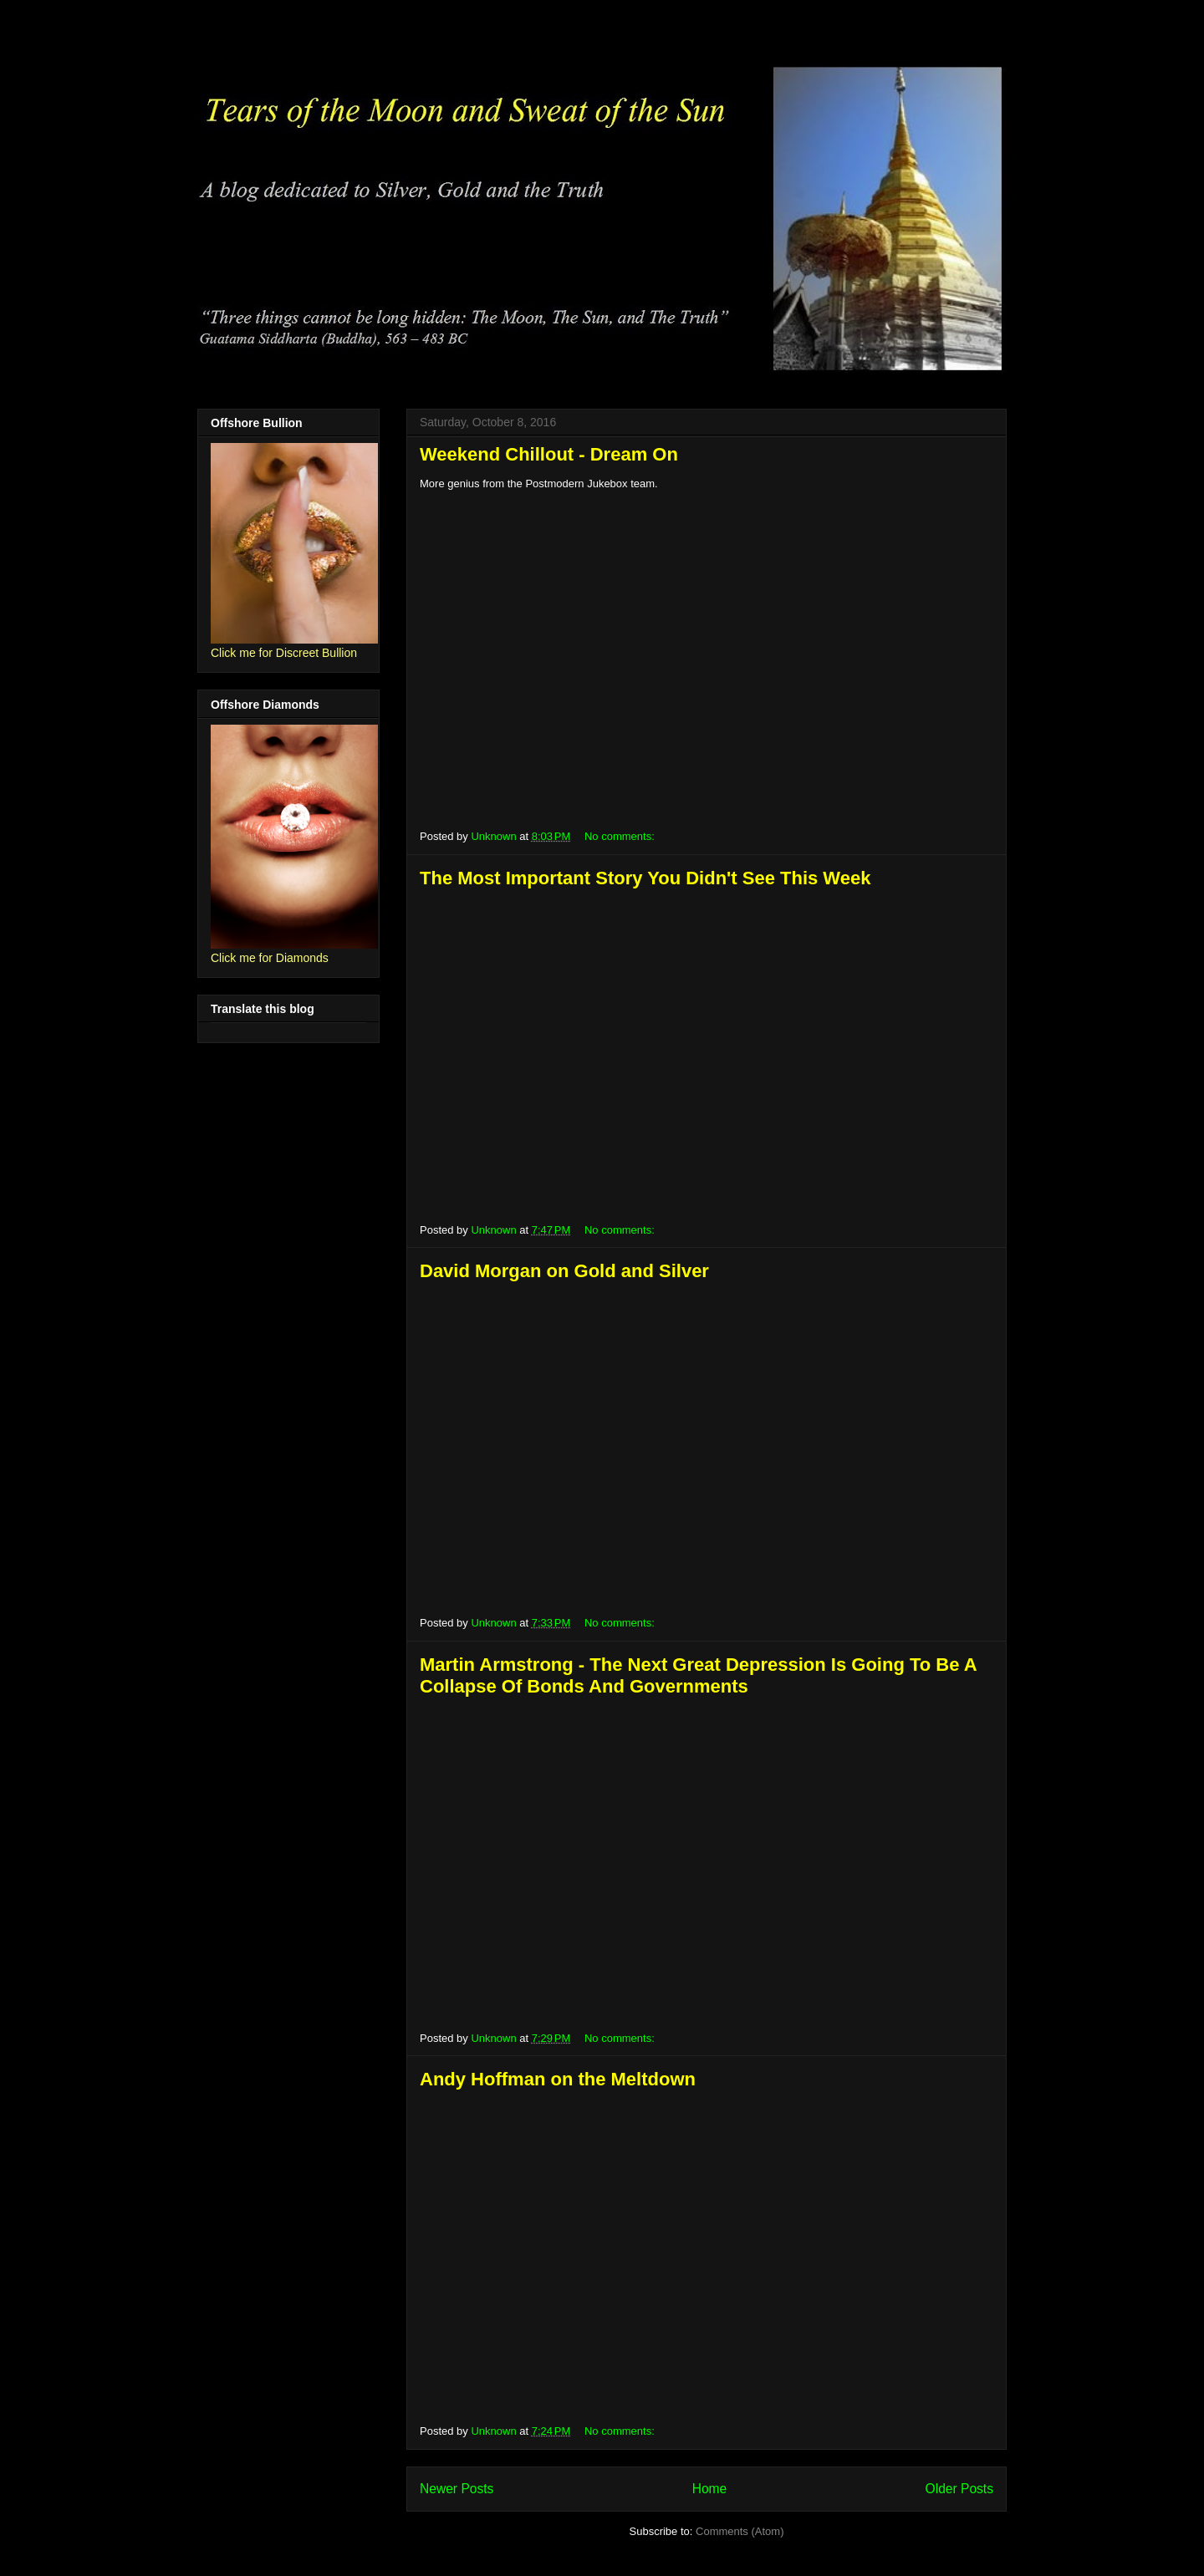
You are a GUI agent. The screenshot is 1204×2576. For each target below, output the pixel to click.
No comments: (620, 836)
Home (709, 2489)
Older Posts (959, 2489)
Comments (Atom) (739, 2531)
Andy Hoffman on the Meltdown (558, 2079)
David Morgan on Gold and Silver (564, 1270)
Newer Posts (456, 2489)
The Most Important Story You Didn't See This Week (645, 878)
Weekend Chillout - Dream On (549, 454)
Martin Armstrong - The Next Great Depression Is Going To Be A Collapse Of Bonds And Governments (698, 1675)
